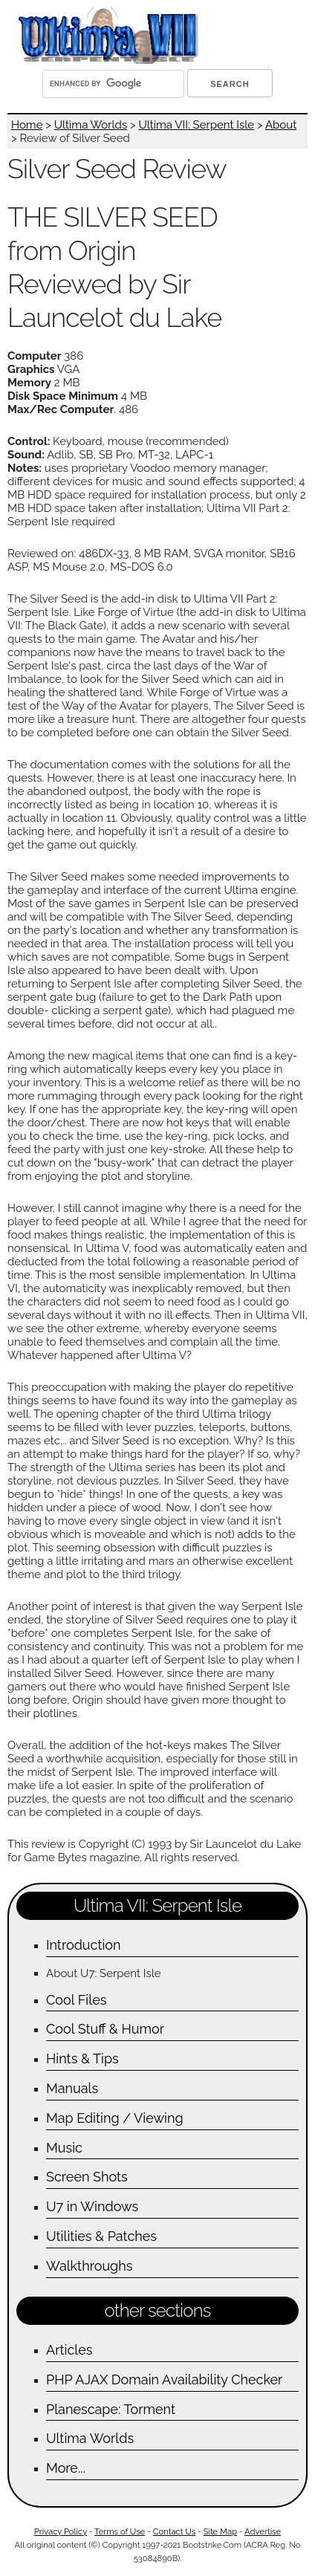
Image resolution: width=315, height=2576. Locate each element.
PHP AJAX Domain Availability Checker (164, 2379)
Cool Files (76, 2000)
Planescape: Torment (110, 2409)
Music (64, 2147)
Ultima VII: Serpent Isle (196, 125)
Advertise (262, 2531)
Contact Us (174, 2531)
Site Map (220, 2531)
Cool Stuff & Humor (105, 2029)
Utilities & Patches (101, 2236)
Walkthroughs (89, 2266)
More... (65, 2468)
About (280, 125)
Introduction (83, 1945)
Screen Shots (87, 2176)
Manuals (72, 2088)
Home (26, 125)
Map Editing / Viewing (115, 2118)
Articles (69, 2350)
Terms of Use (119, 2531)
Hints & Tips (82, 2058)
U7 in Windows (92, 2206)
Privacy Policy (60, 2531)
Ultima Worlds (90, 125)
